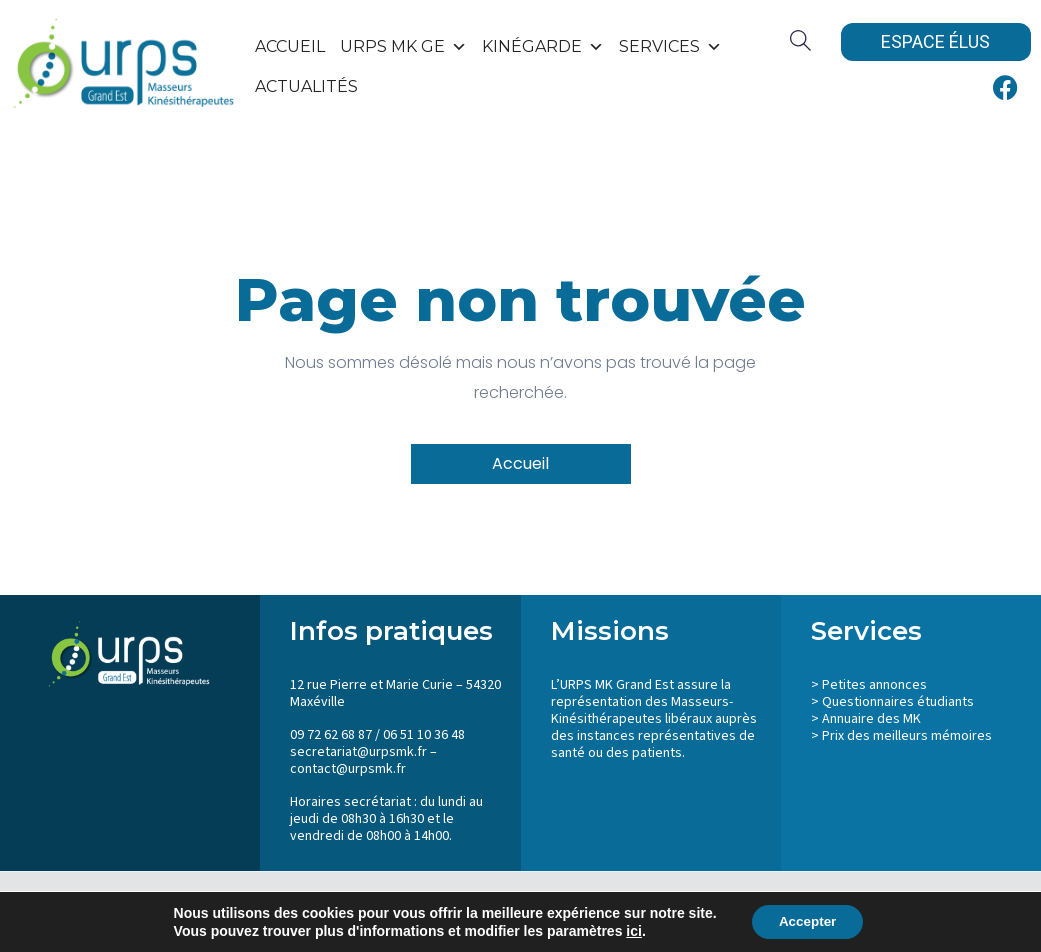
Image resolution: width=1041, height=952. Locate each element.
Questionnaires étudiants (898, 702)
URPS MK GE (403, 47)
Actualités (306, 86)
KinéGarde (543, 47)
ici (630, 930)
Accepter (808, 921)
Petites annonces (874, 685)
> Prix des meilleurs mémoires (901, 736)
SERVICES (670, 47)
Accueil (290, 46)
